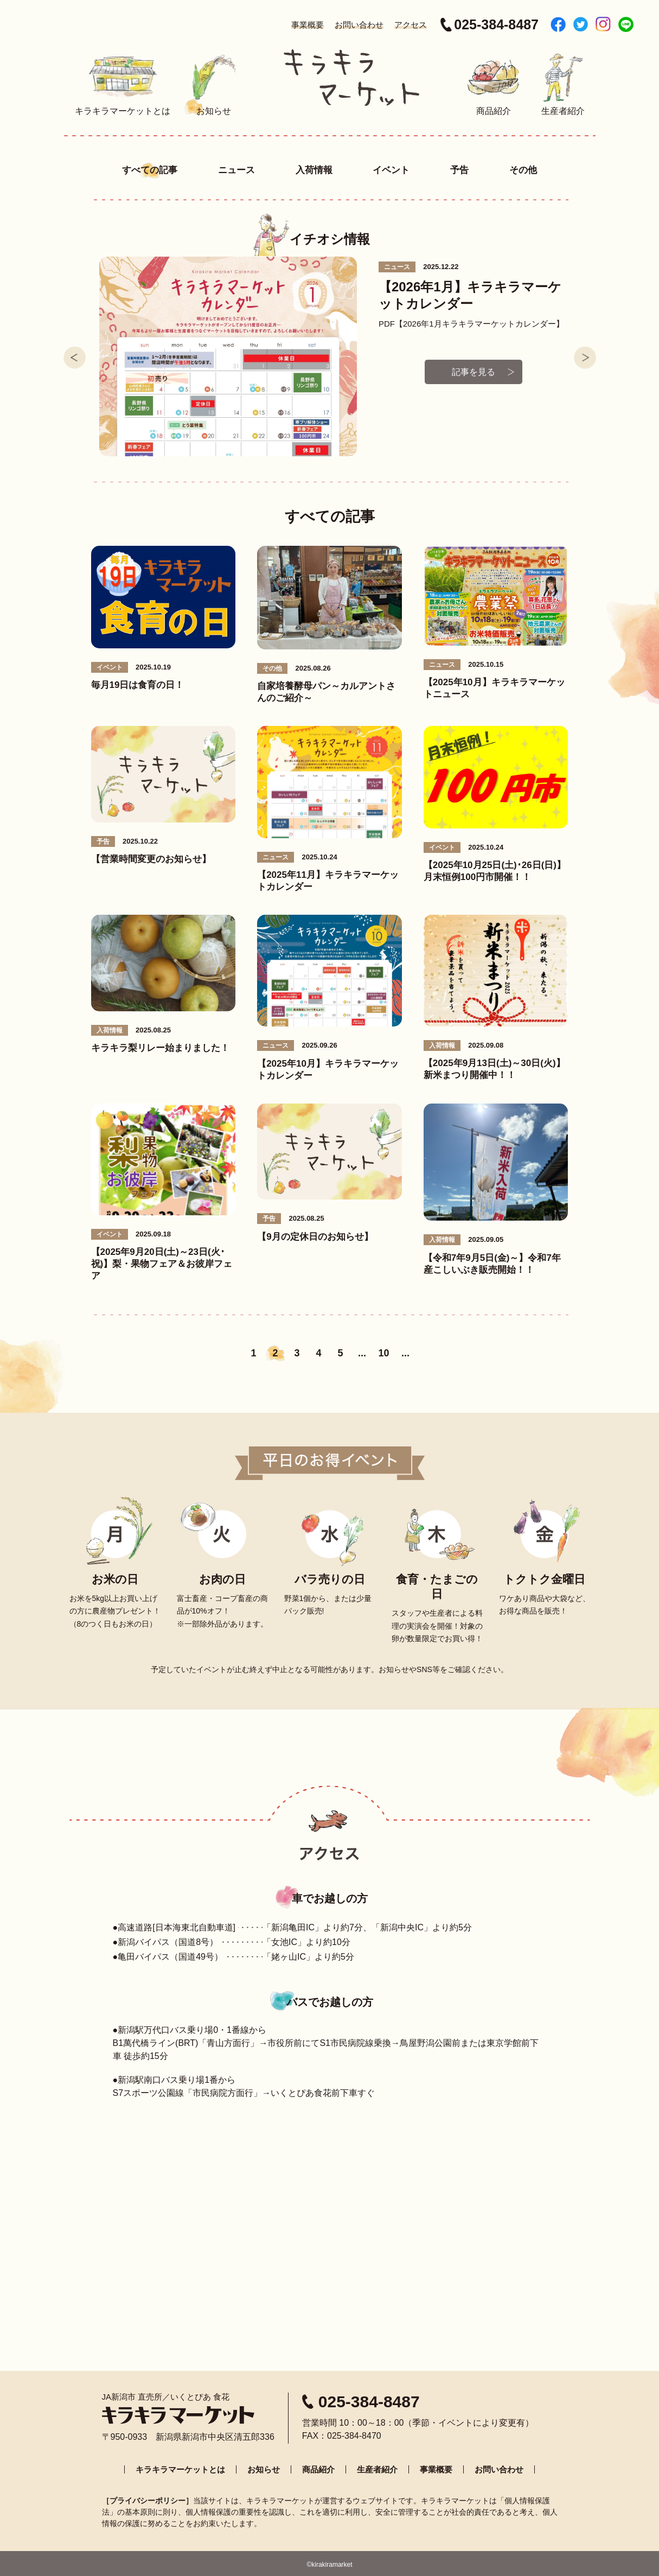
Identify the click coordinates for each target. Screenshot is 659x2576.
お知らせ (263, 2467)
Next (585, 356)
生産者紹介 (377, 2467)
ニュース (236, 170)
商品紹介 (318, 2467)
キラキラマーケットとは (180, 2467)
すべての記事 (149, 170)
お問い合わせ (359, 25)
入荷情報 (314, 170)
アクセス (410, 25)
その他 (523, 170)
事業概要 (307, 25)
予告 (459, 170)
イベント (391, 170)
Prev (74, 356)
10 (383, 1351)
